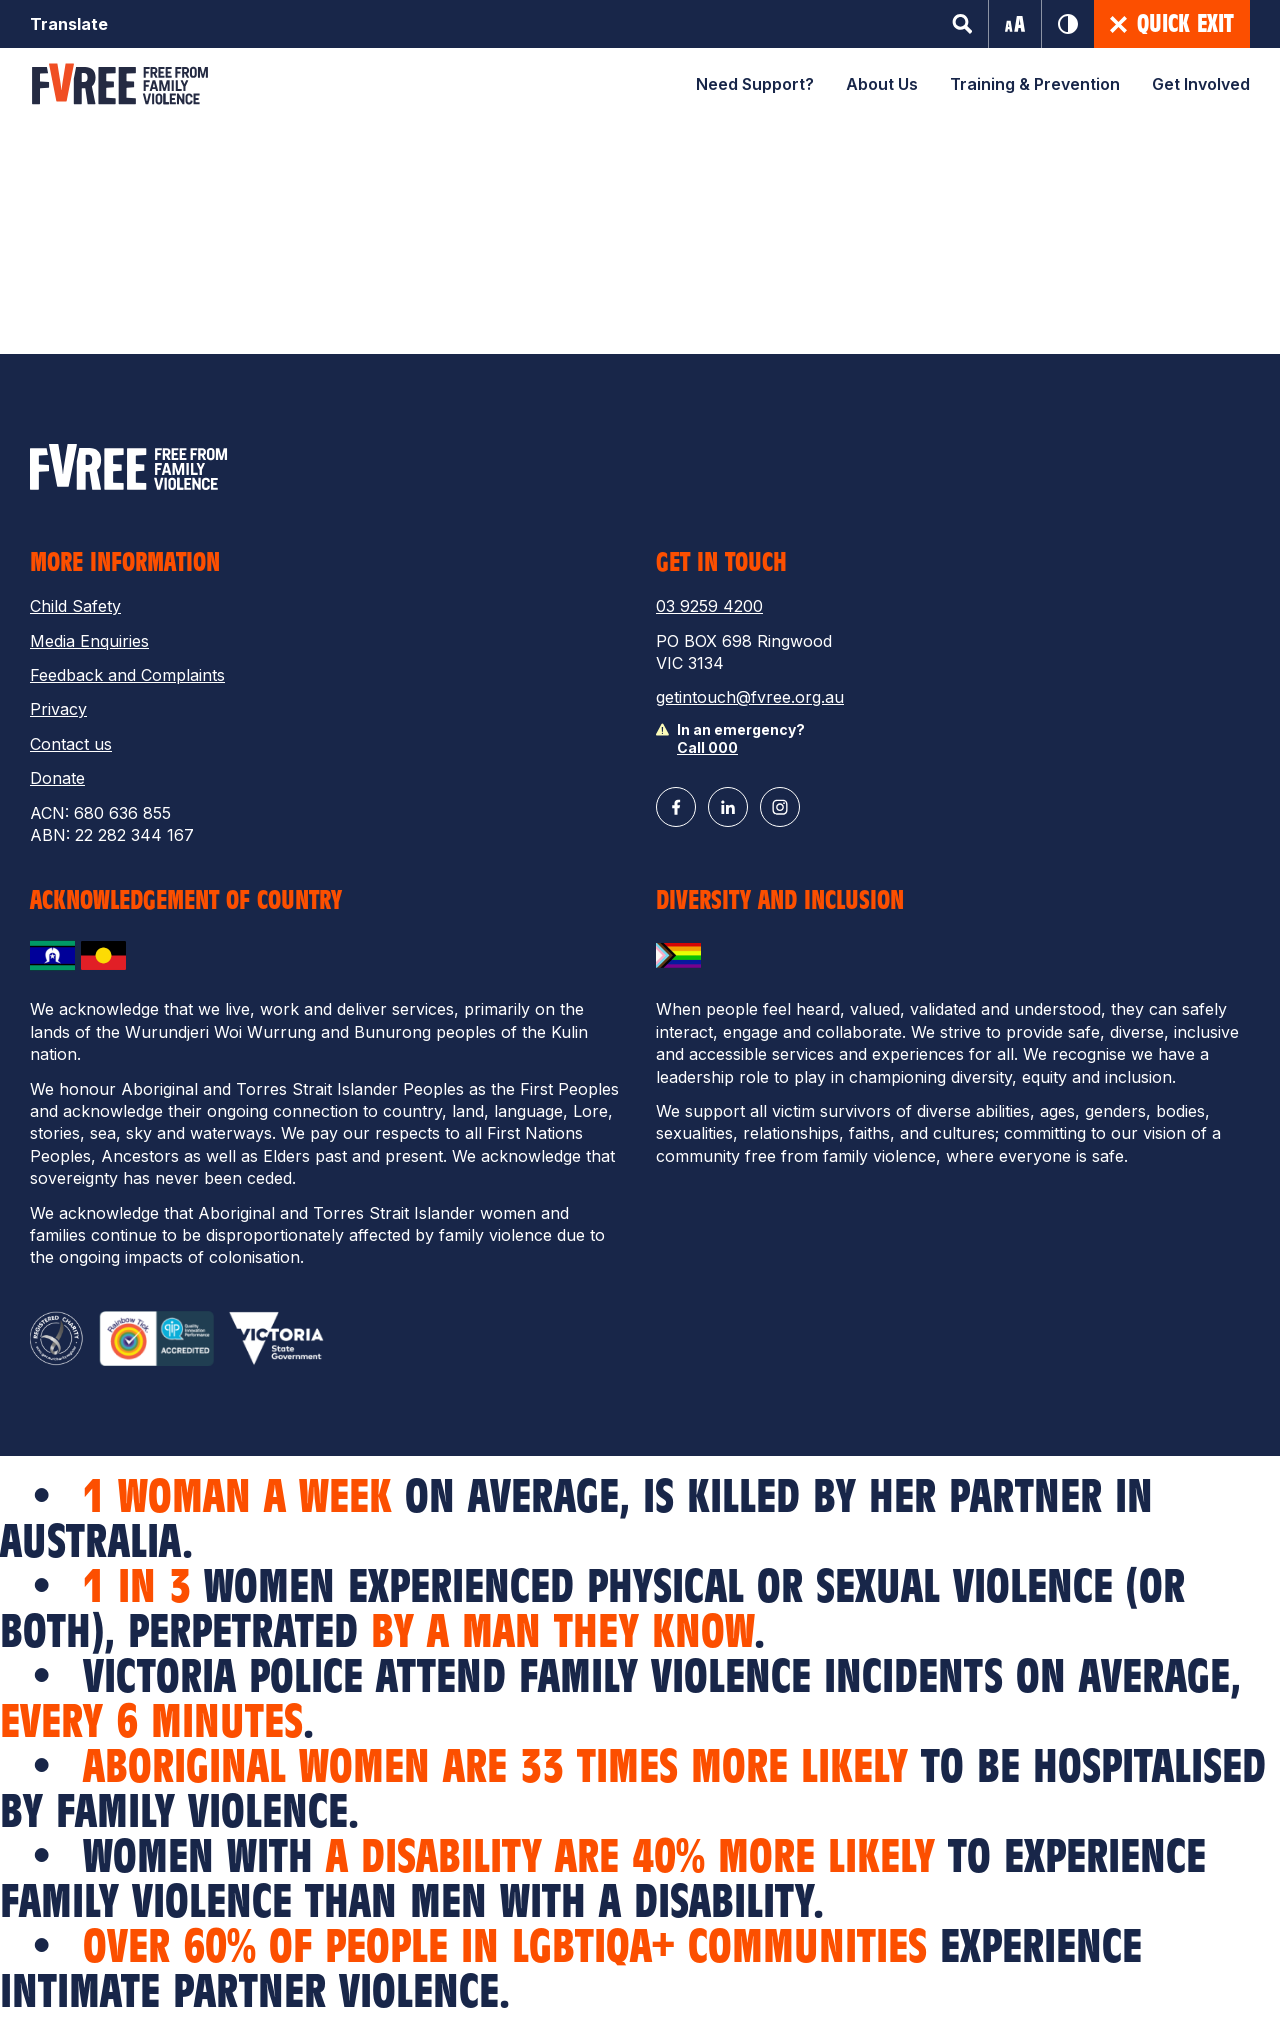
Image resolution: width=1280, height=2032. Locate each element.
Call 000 (707, 747)
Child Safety (75, 606)
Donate (57, 778)
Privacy (58, 709)
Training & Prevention (1035, 84)
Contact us (71, 744)
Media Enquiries (89, 641)
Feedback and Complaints (127, 675)
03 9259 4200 (709, 606)
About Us (882, 84)
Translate (69, 24)
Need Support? (755, 84)
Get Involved (1201, 84)
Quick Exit (1172, 24)
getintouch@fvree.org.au (750, 697)
